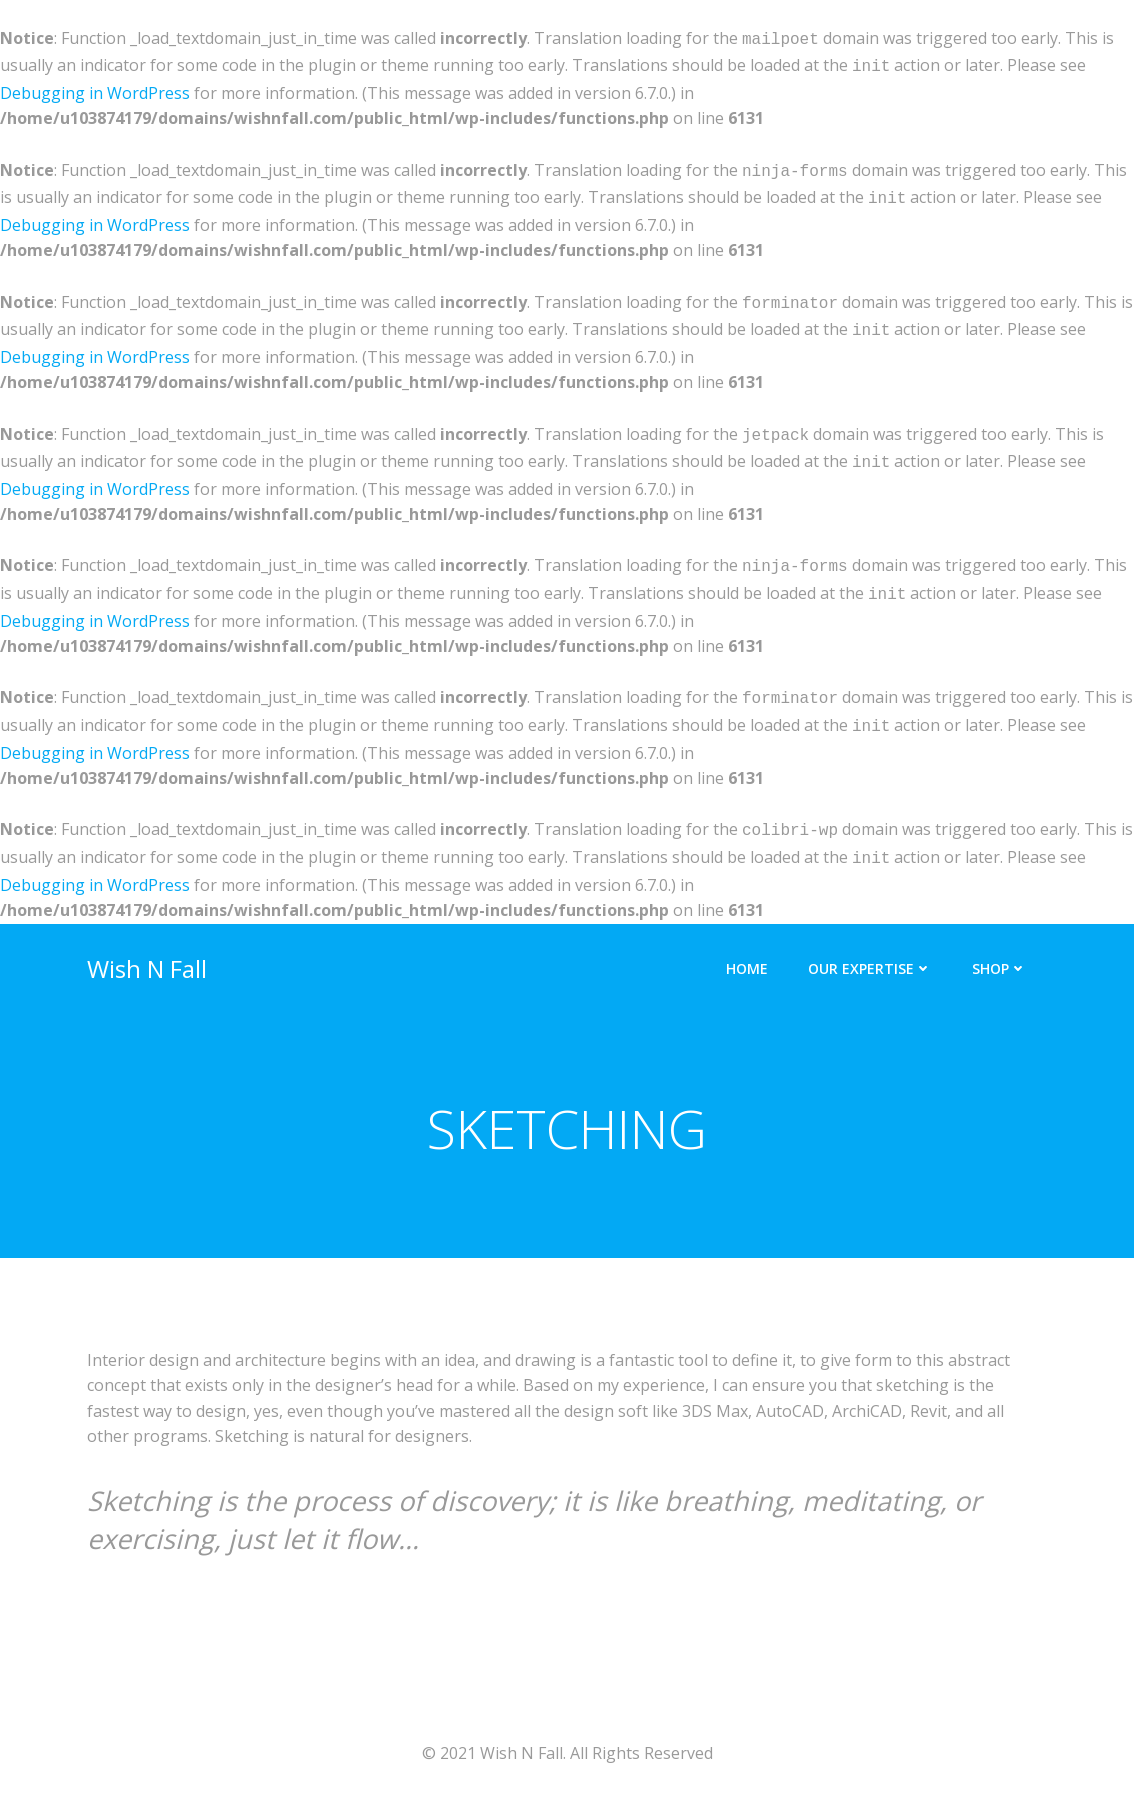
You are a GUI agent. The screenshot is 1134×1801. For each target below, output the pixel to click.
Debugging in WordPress (95, 89)
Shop (999, 940)
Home (747, 940)
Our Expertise (870, 940)
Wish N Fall (147, 940)
